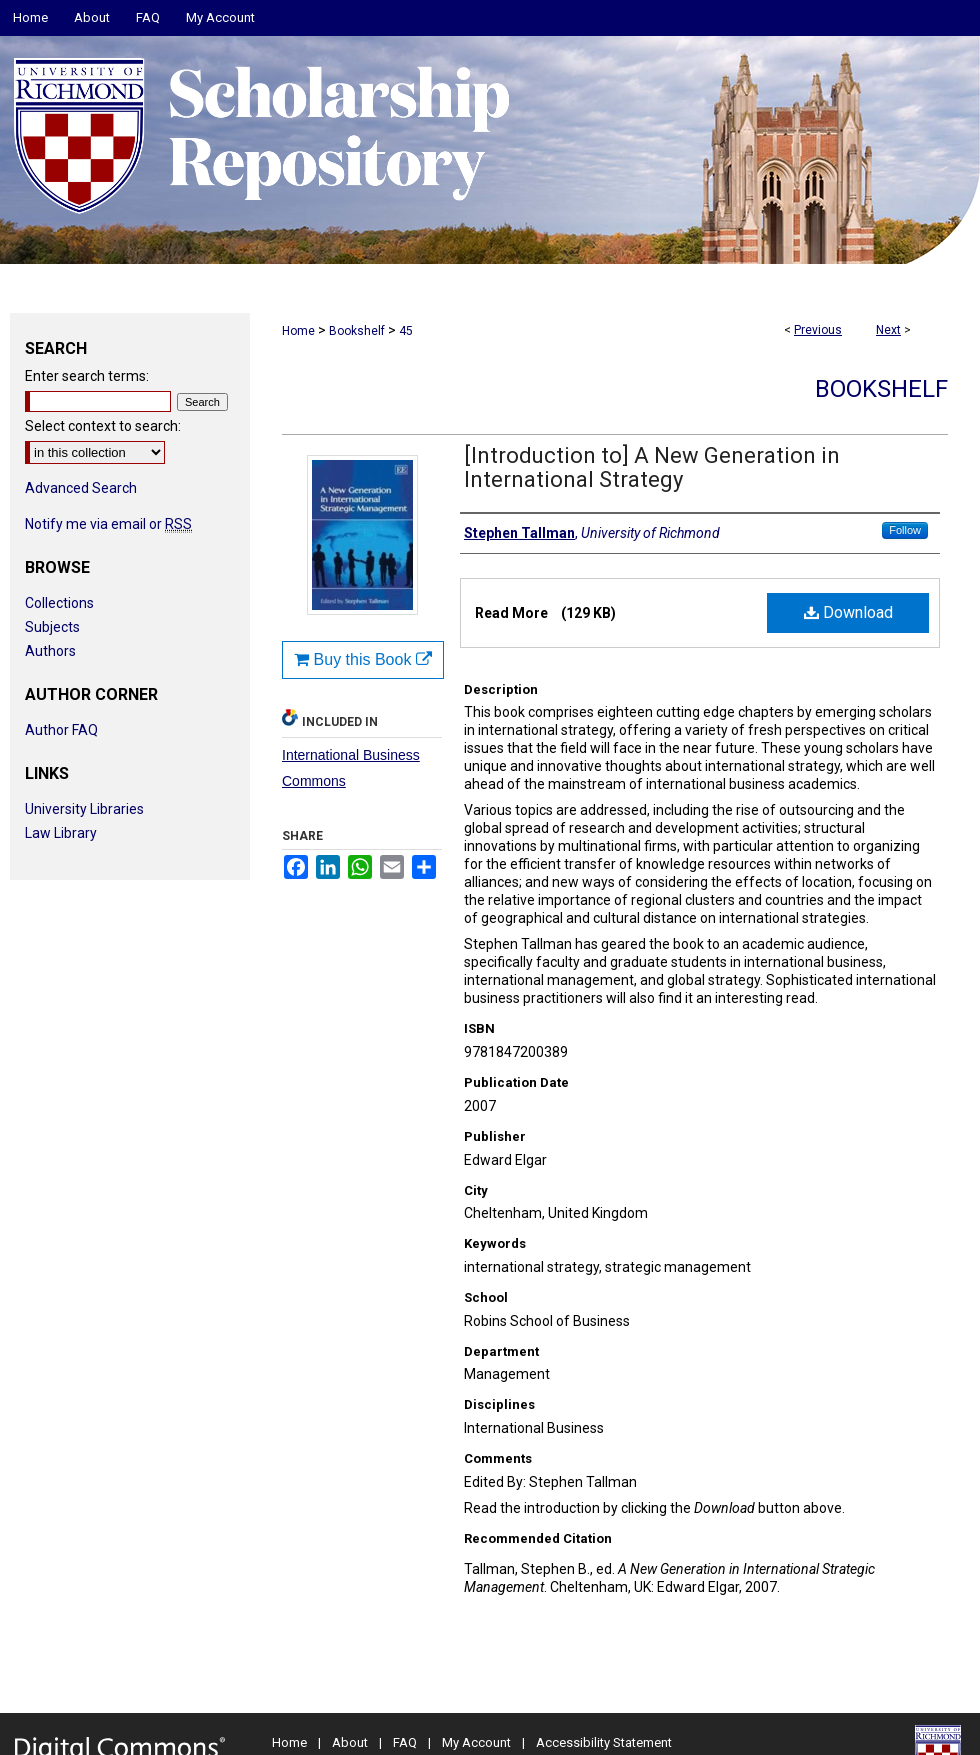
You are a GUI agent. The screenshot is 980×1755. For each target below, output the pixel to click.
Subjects (52, 627)
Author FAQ (61, 730)
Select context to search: (103, 426)
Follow (905, 530)
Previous (818, 330)
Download (848, 612)
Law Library (61, 833)
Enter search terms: (87, 376)
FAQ (405, 1742)
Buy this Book (363, 659)
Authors (50, 651)
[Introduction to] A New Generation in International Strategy (652, 467)
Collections (59, 603)
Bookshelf (357, 331)
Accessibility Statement (604, 1742)
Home (298, 331)
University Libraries (84, 809)
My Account (476, 1742)
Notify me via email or (108, 524)
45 (406, 331)
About (350, 1742)
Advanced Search (81, 488)
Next (888, 330)
